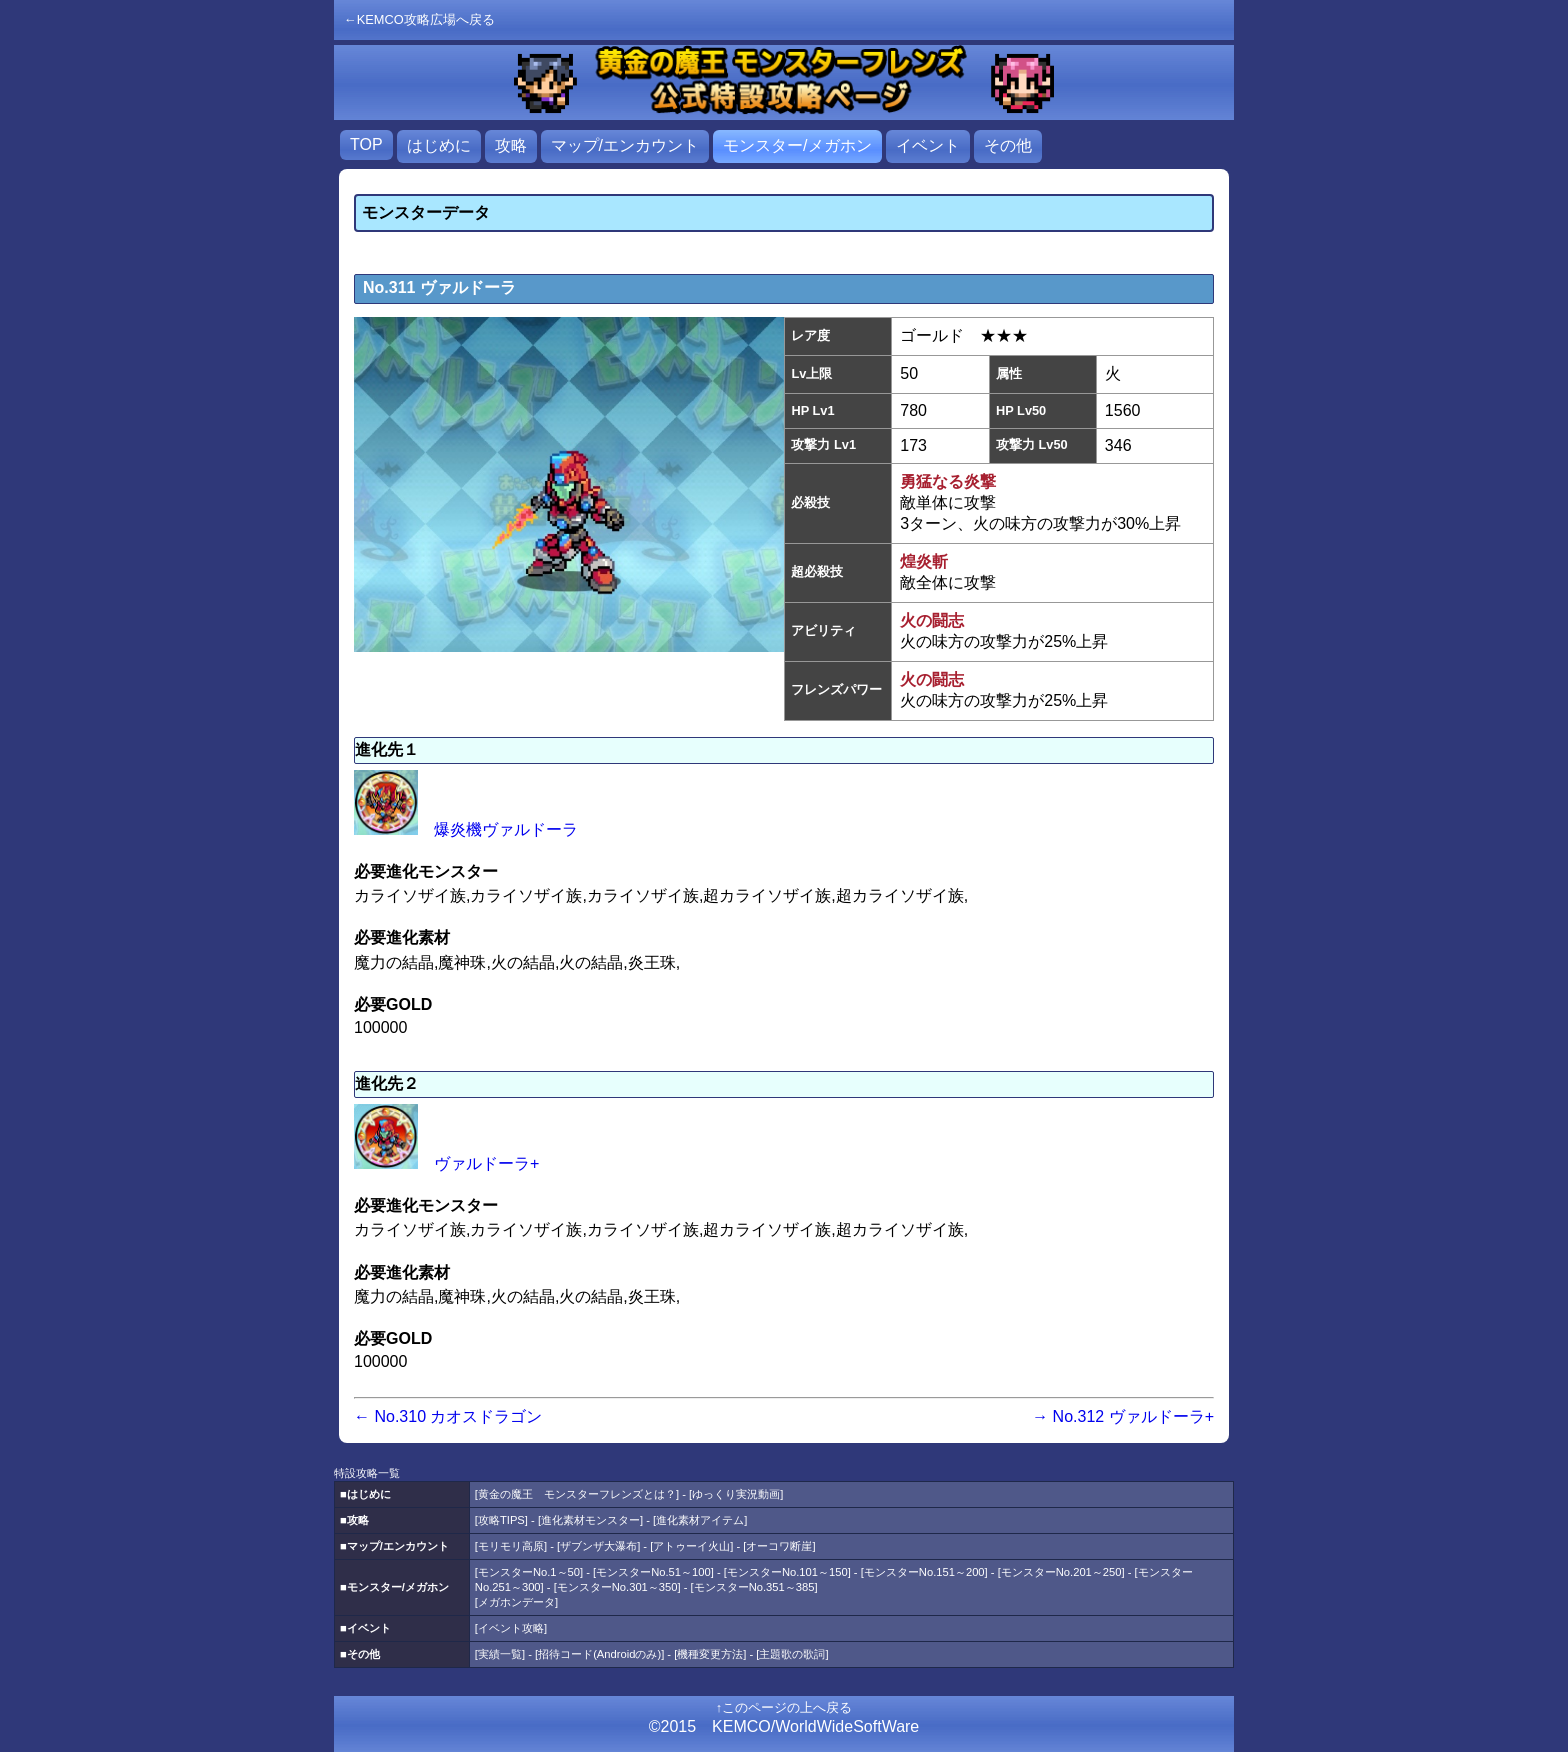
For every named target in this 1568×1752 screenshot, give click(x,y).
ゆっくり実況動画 (736, 1494)
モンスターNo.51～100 (653, 1572)
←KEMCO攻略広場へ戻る (419, 19)
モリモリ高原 (511, 1546)
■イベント (365, 1628)
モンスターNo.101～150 (787, 1572)
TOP (366, 144)
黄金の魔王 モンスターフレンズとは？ (577, 1494)
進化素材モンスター (590, 1520)
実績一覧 (500, 1654)
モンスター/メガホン (797, 145)
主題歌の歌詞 (792, 1654)
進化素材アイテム (700, 1520)
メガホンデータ (516, 1602)
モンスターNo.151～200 (924, 1572)
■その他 (360, 1654)
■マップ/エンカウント (394, 1546)
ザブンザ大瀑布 (598, 1546)
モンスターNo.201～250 (1061, 1572)
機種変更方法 (710, 1654)
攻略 (511, 145)
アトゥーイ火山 (691, 1546)
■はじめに (365, 1494)
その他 (1008, 145)
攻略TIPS (501, 1520)
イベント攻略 (511, 1628)
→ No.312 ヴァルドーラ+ (1123, 1416)
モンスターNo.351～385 (754, 1587)
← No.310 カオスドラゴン (448, 1416)
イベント (928, 145)
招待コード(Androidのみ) (599, 1654)
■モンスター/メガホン (394, 1587)
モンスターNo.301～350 (617, 1587)
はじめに (439, 145)
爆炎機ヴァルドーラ (466, 829)
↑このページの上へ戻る (784, 1707)
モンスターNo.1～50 (529, 1572)
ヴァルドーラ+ (446, 1163)
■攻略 (354, 1520)
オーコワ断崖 (779, 1546)
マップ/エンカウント (625, 145)
